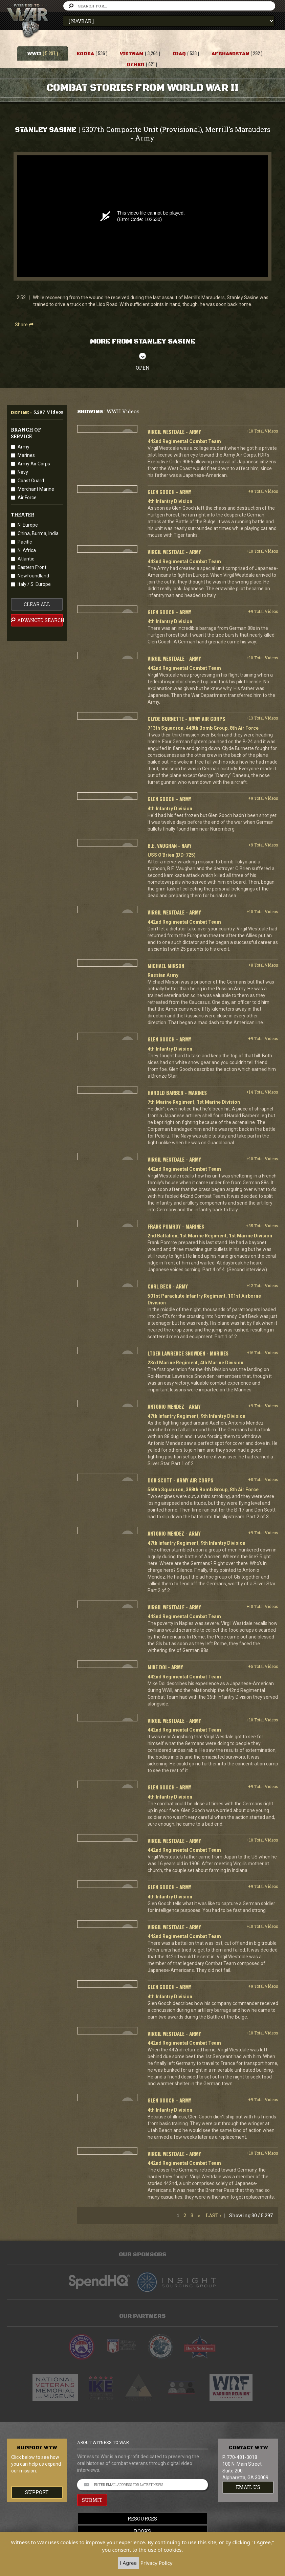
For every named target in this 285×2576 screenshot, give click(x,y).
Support (37, 2492)
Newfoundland (33, 575)
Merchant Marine (36, 489)
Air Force (27, 497)
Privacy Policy (156, 2562)
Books (142, 2531)
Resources (142, 2518)
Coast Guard (31, 480)
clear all (37, 604)
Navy (23, 472)
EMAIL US (248, 2487)
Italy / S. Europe (34, 584)
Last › (213, 2215)
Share (24, 324)
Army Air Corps (34, 463)
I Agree (128, 2563)
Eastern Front (32, 567)
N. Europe (28, 525)
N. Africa (27, 550)
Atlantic (26, 559)
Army (23, 446)
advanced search (37, 620)
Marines (26, 455)
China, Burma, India (38, 533)
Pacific (25, 542)
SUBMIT (92, 2500)
